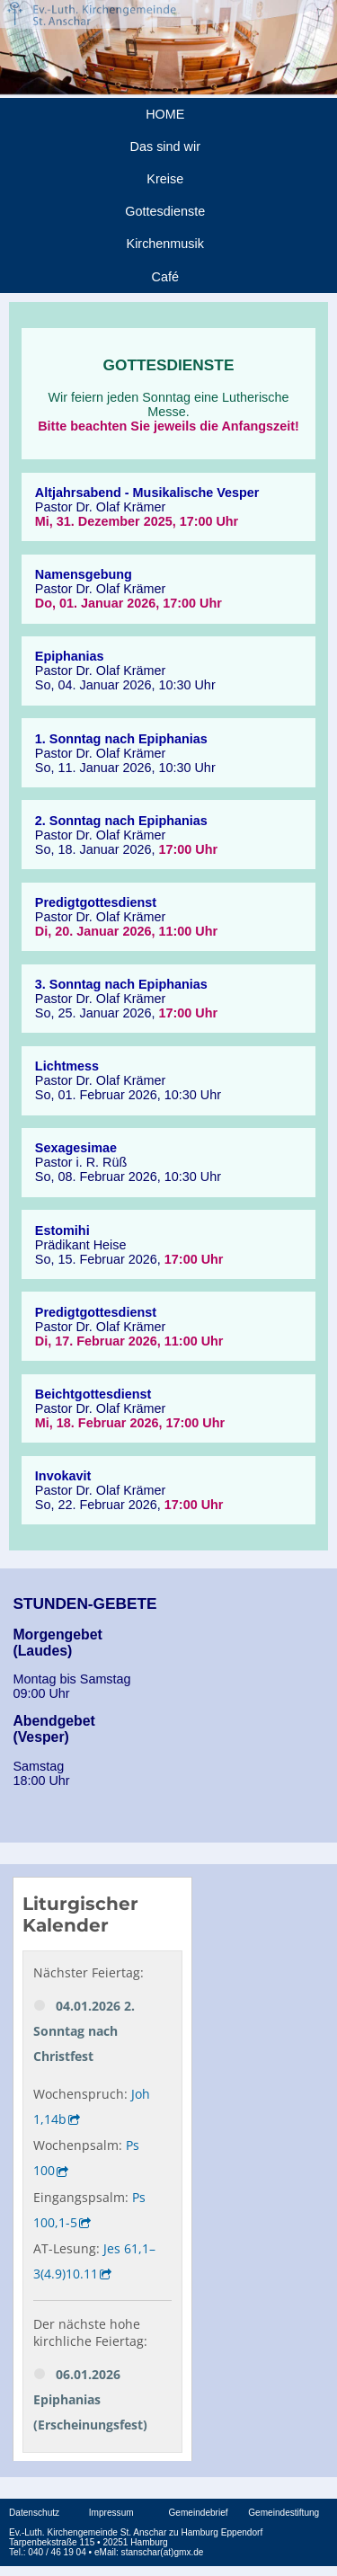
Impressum (111, 2513)
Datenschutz (34, 2513)
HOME (165, 114)
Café (165, 277)
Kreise (164, 179)
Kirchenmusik (165, 243)
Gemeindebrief (198, 2513)
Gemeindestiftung (283, 2513)
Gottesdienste (165, 211)
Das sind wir (165, 146)
